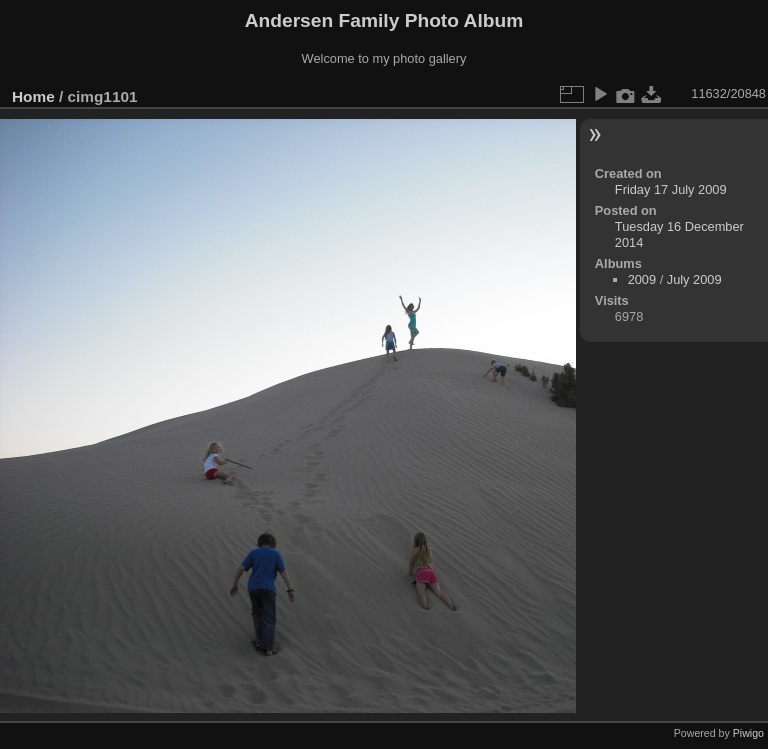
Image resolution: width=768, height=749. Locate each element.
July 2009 (694, 279)
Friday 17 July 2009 (671, 189)
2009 (642, 279)
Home (33, 96)
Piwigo (748, 733)
